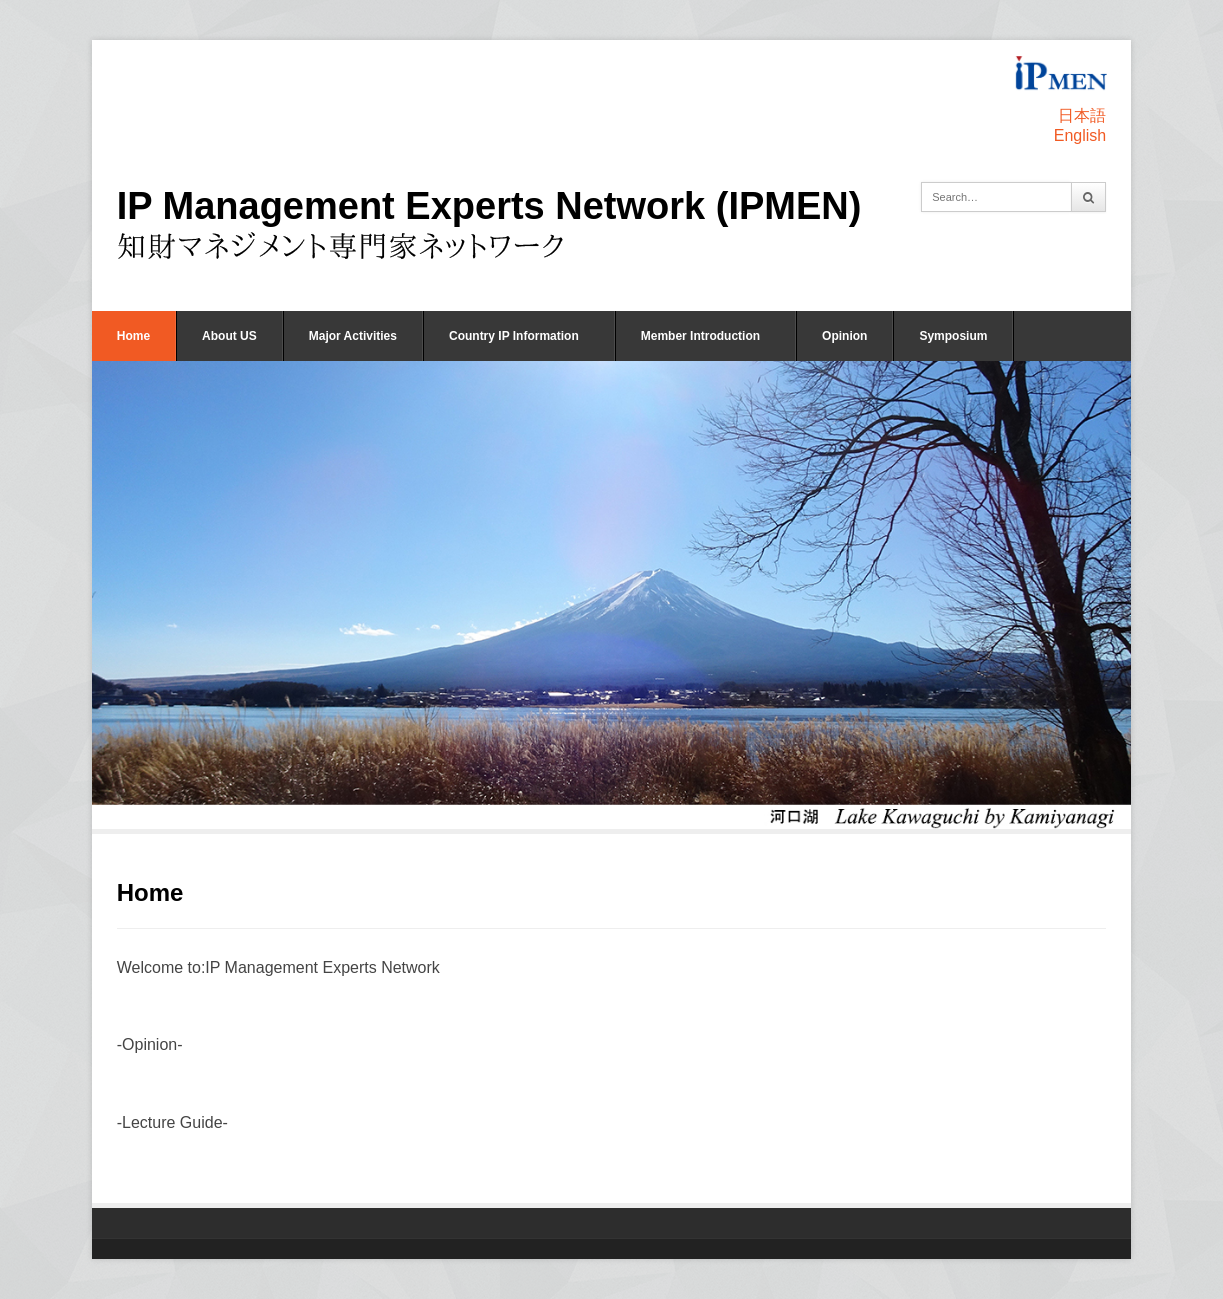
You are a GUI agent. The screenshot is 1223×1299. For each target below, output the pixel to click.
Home (133, 336)
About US (229, 336)
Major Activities (353, 336)
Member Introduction (700, 336)
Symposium (953, 336)
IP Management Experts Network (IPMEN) (489, 206)
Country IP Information (514, 336)
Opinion (844, 336)
